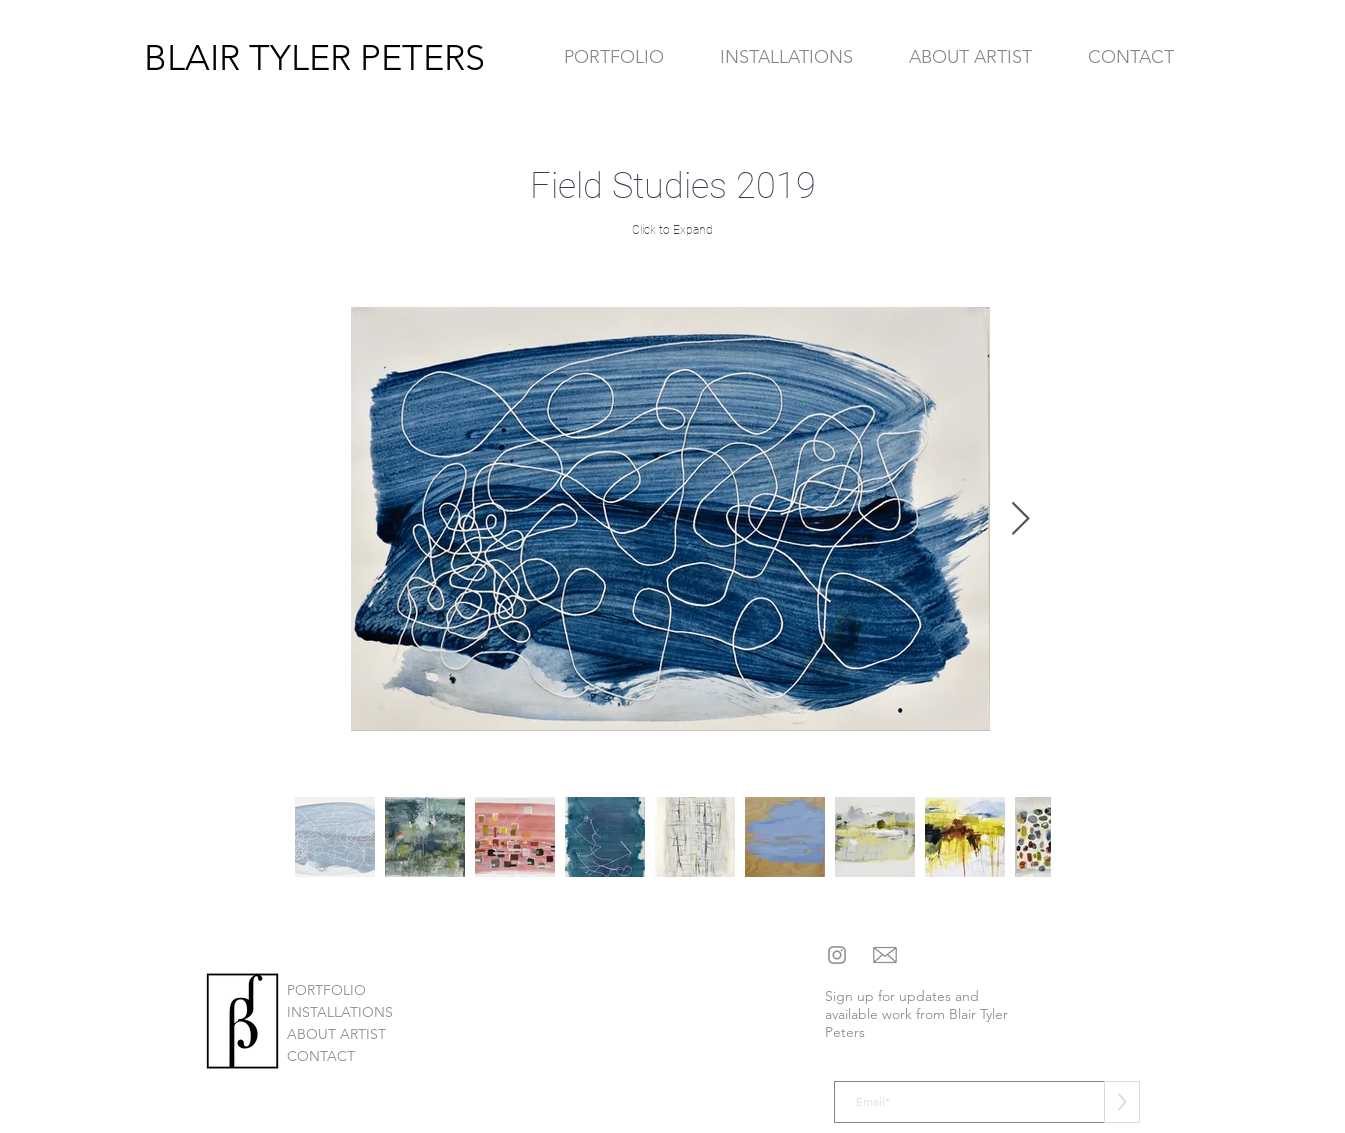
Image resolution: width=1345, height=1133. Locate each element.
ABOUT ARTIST (336, 1034)
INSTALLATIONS (340, 1012)
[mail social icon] (885, 955)
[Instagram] (837, 955)
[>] (1122, 1102)
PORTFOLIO (326, 990)
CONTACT (321, 1056)
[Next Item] (1020, 520)
